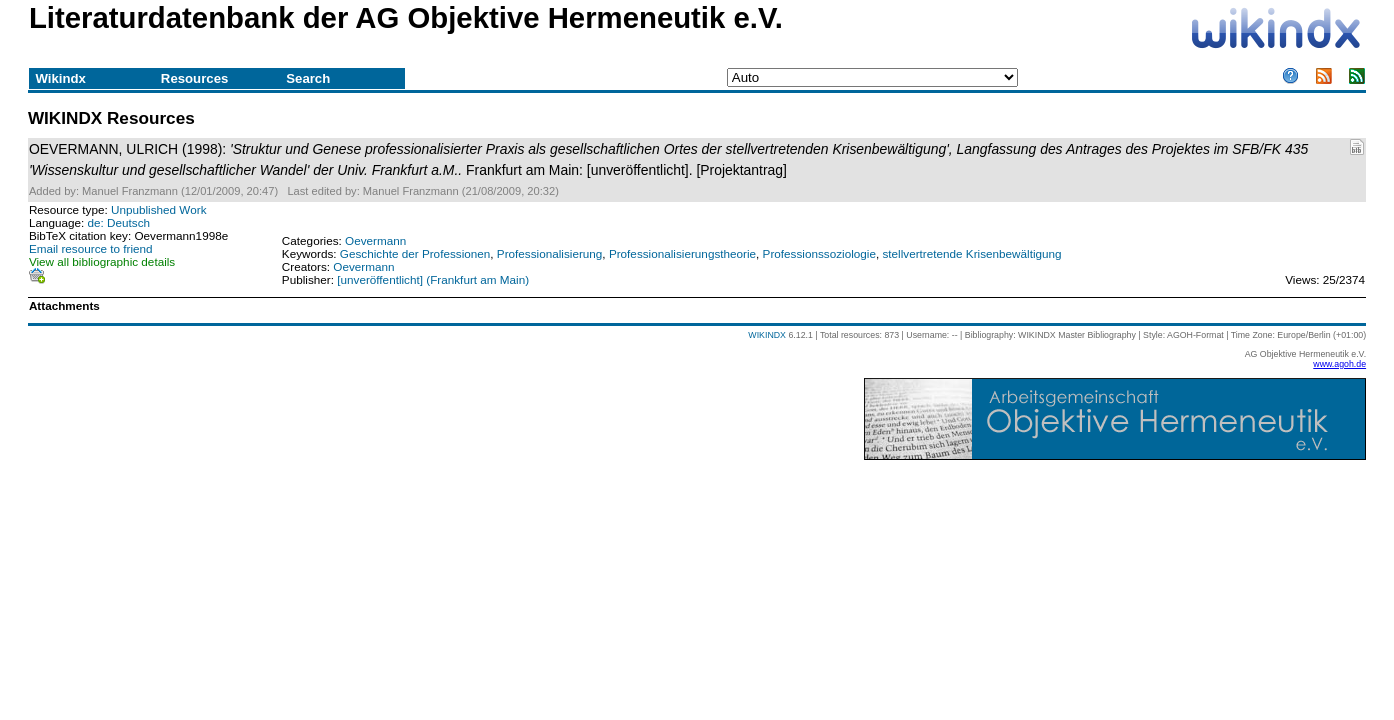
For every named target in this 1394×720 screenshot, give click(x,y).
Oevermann (375, 240)
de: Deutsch (119, 222)
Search (308, 78)
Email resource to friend (91, 248)
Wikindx (60, 78)
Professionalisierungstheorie (682, 253)
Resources (194, 78)
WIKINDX (767, 335)
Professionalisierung (550, 253)
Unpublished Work (159, 209)
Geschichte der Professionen (415, 253)
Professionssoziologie (819, 253)
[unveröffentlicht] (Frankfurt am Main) (433, 279)
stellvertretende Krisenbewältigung (971, 253)
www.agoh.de (1339, 364)
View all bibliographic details (102, 261)
